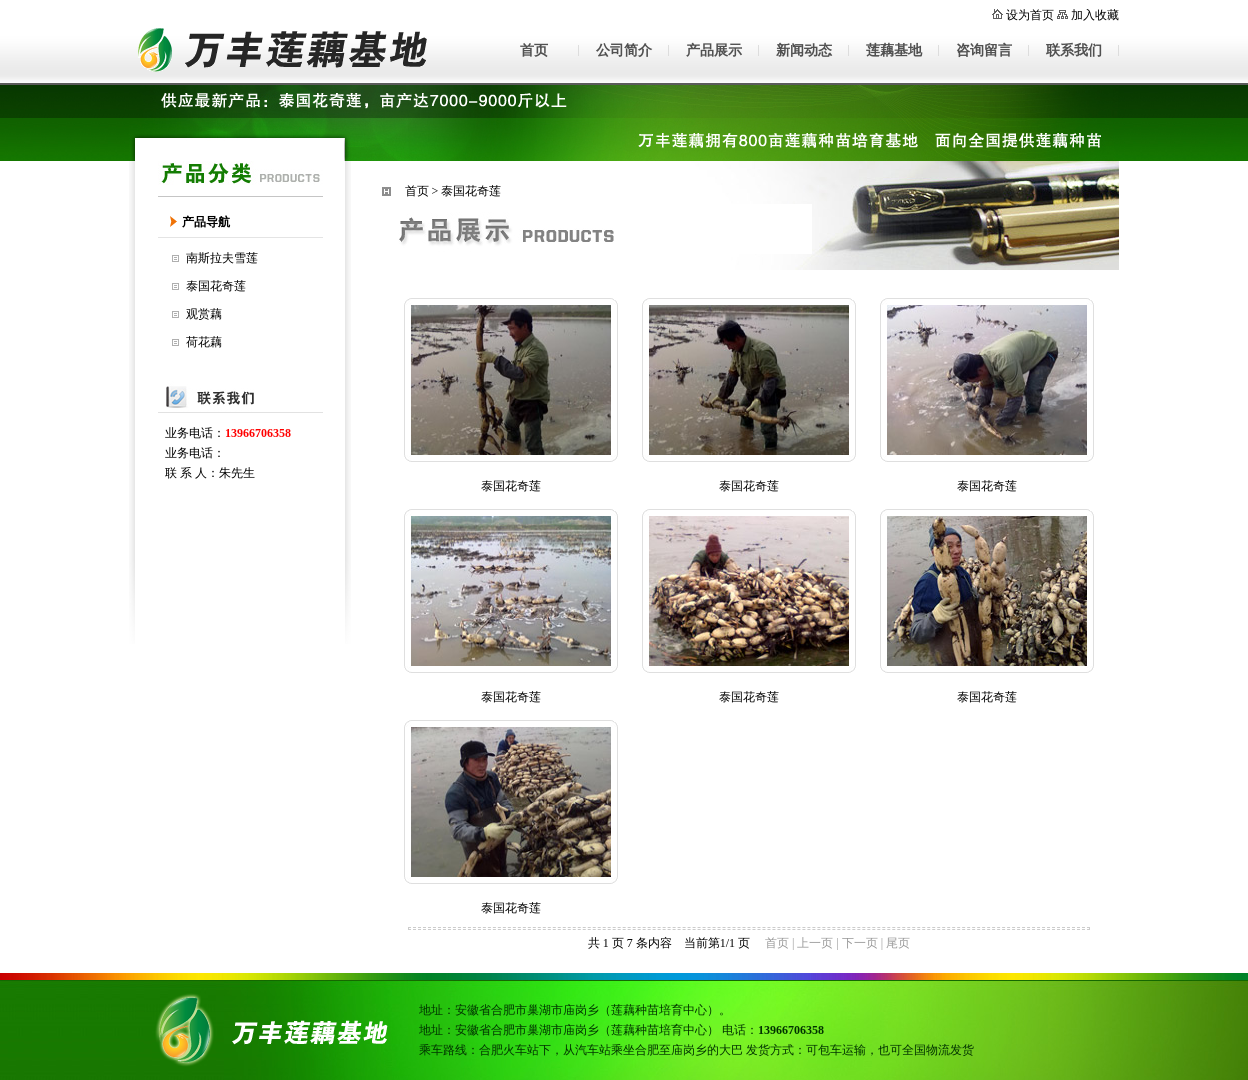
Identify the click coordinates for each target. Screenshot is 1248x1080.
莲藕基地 (894, 50)
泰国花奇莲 (216, 286)
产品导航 (206, 222)
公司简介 (624, 50)
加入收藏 (1095, 15)
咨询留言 (984, 50)
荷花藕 (204, 342)
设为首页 (1030, 15)
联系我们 (1074, 50)
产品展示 (714, 50)
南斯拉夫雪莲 (222, 258)
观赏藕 (204, 314)
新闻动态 (804, 50)
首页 (534, 50)
